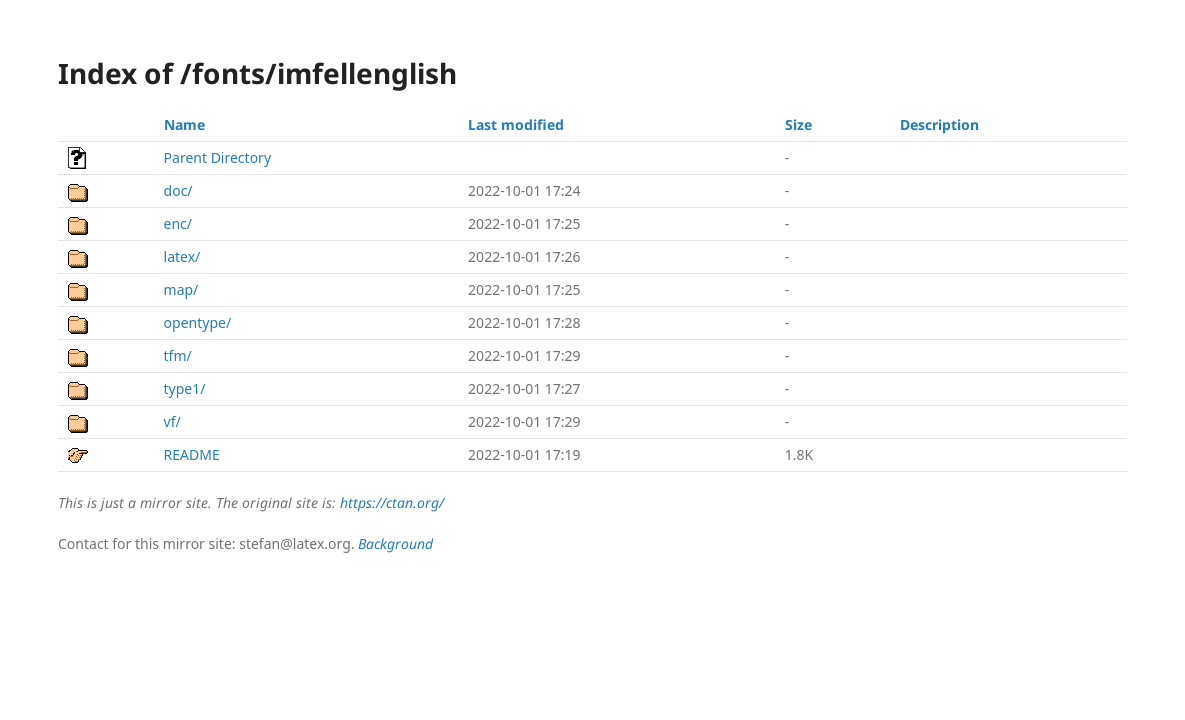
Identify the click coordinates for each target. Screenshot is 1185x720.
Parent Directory (217, 157)
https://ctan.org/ (392, 502)
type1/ (185, 388)
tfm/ (178, 355)
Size (798, 124)
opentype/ (198, 322)
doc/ (178, 190)
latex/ (182, 256)
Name (184, 124)
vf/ (172, 421)
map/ (181, 289)
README (192, 454)
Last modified (516, 124)
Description (939, 124)
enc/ (178, 223)
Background (395, 543)
